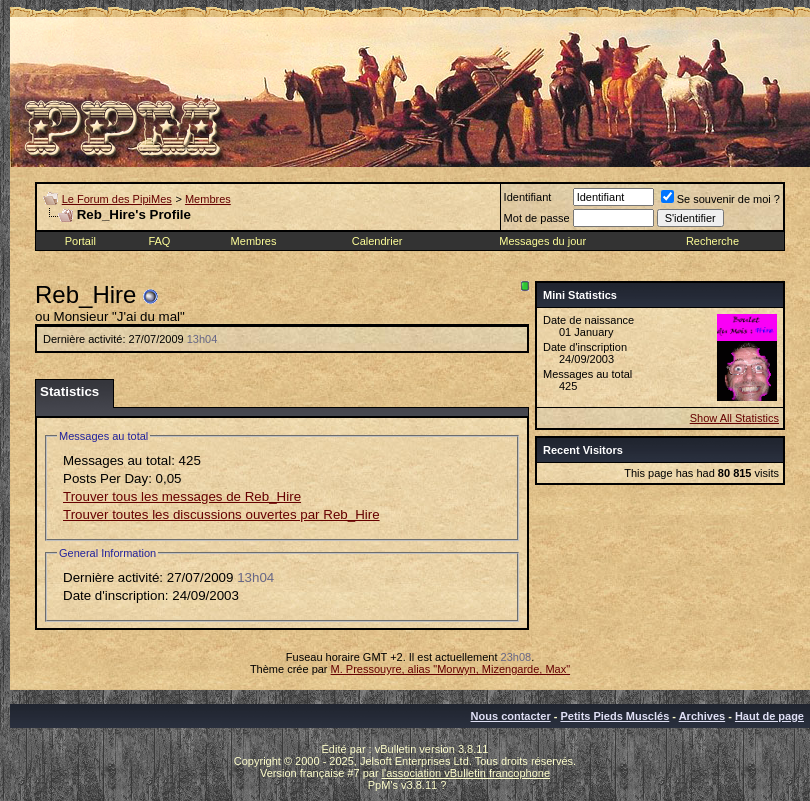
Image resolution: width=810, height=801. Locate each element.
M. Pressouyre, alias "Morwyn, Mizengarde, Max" (451, 669)
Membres (208, 199)
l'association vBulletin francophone (466, 773)
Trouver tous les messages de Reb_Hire (182, 496)
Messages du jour (542, 241)
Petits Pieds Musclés (614, 716)
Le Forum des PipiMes (117, 199)
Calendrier (377, 241)
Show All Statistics (734, 418)
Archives (702, 716)
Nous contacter (511, 716)
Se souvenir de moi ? (720, 199)
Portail (80, 241)
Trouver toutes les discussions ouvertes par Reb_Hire (221, 514)
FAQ (159, 241)
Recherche (712, 241)
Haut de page (769, 716)
